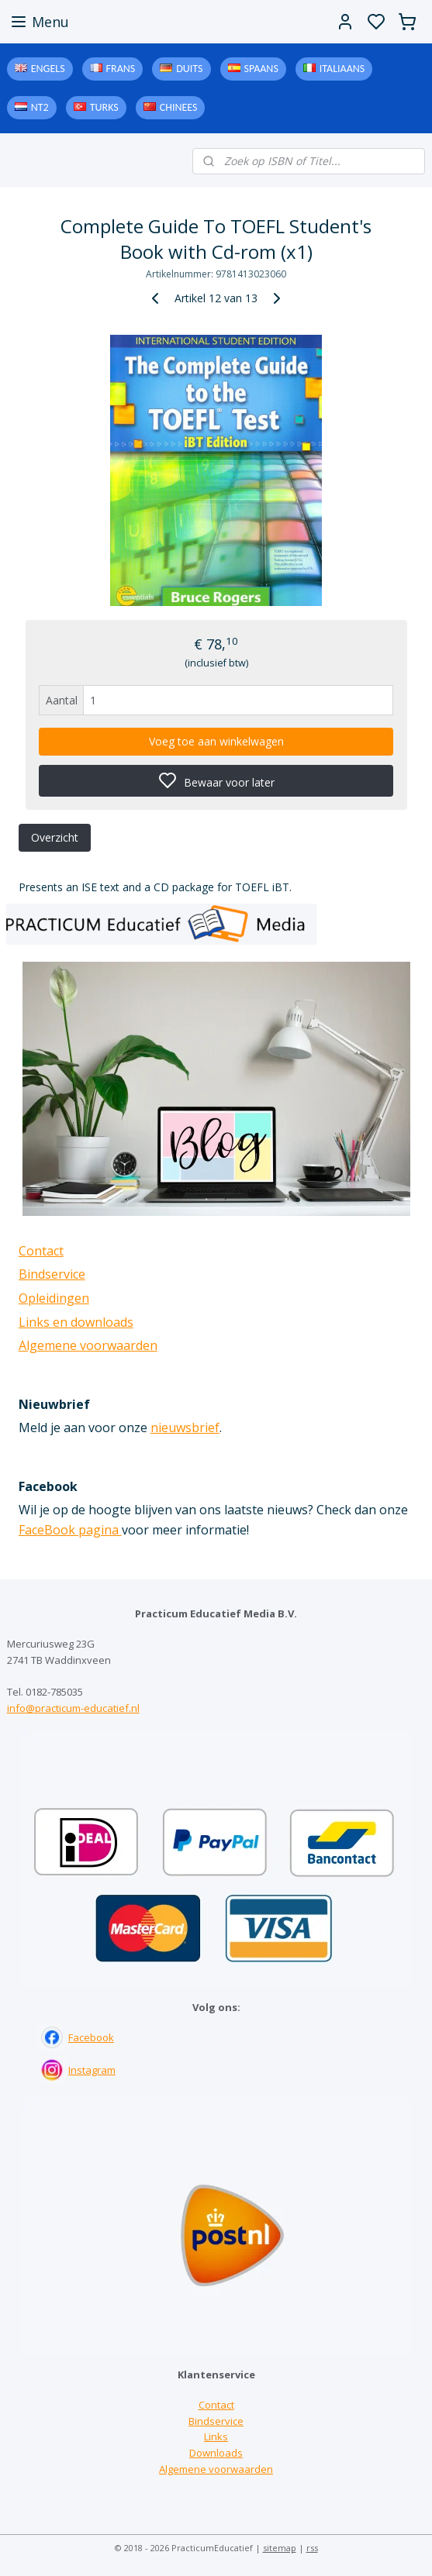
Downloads (216, 2453)
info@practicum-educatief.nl (73, 1708)
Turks (104, 107)
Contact (41, 1250)
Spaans (261, 68)
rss (312, 2548)
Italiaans (342, 68)
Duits (189, 68)
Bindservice (52, 1274)
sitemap (279, 2548)
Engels (48, 68)
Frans (121, 68)
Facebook (91, 2037)
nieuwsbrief (184, 1427)
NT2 (40, 107)
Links (216, 2436)
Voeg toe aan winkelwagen (216, 741)
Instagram (92, 2070)
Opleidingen (54, 1298)
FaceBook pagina (70, 1529)
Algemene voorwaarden (88, 1345)
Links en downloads (76, 1322)
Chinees (179, 107)
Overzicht (54, 837)
